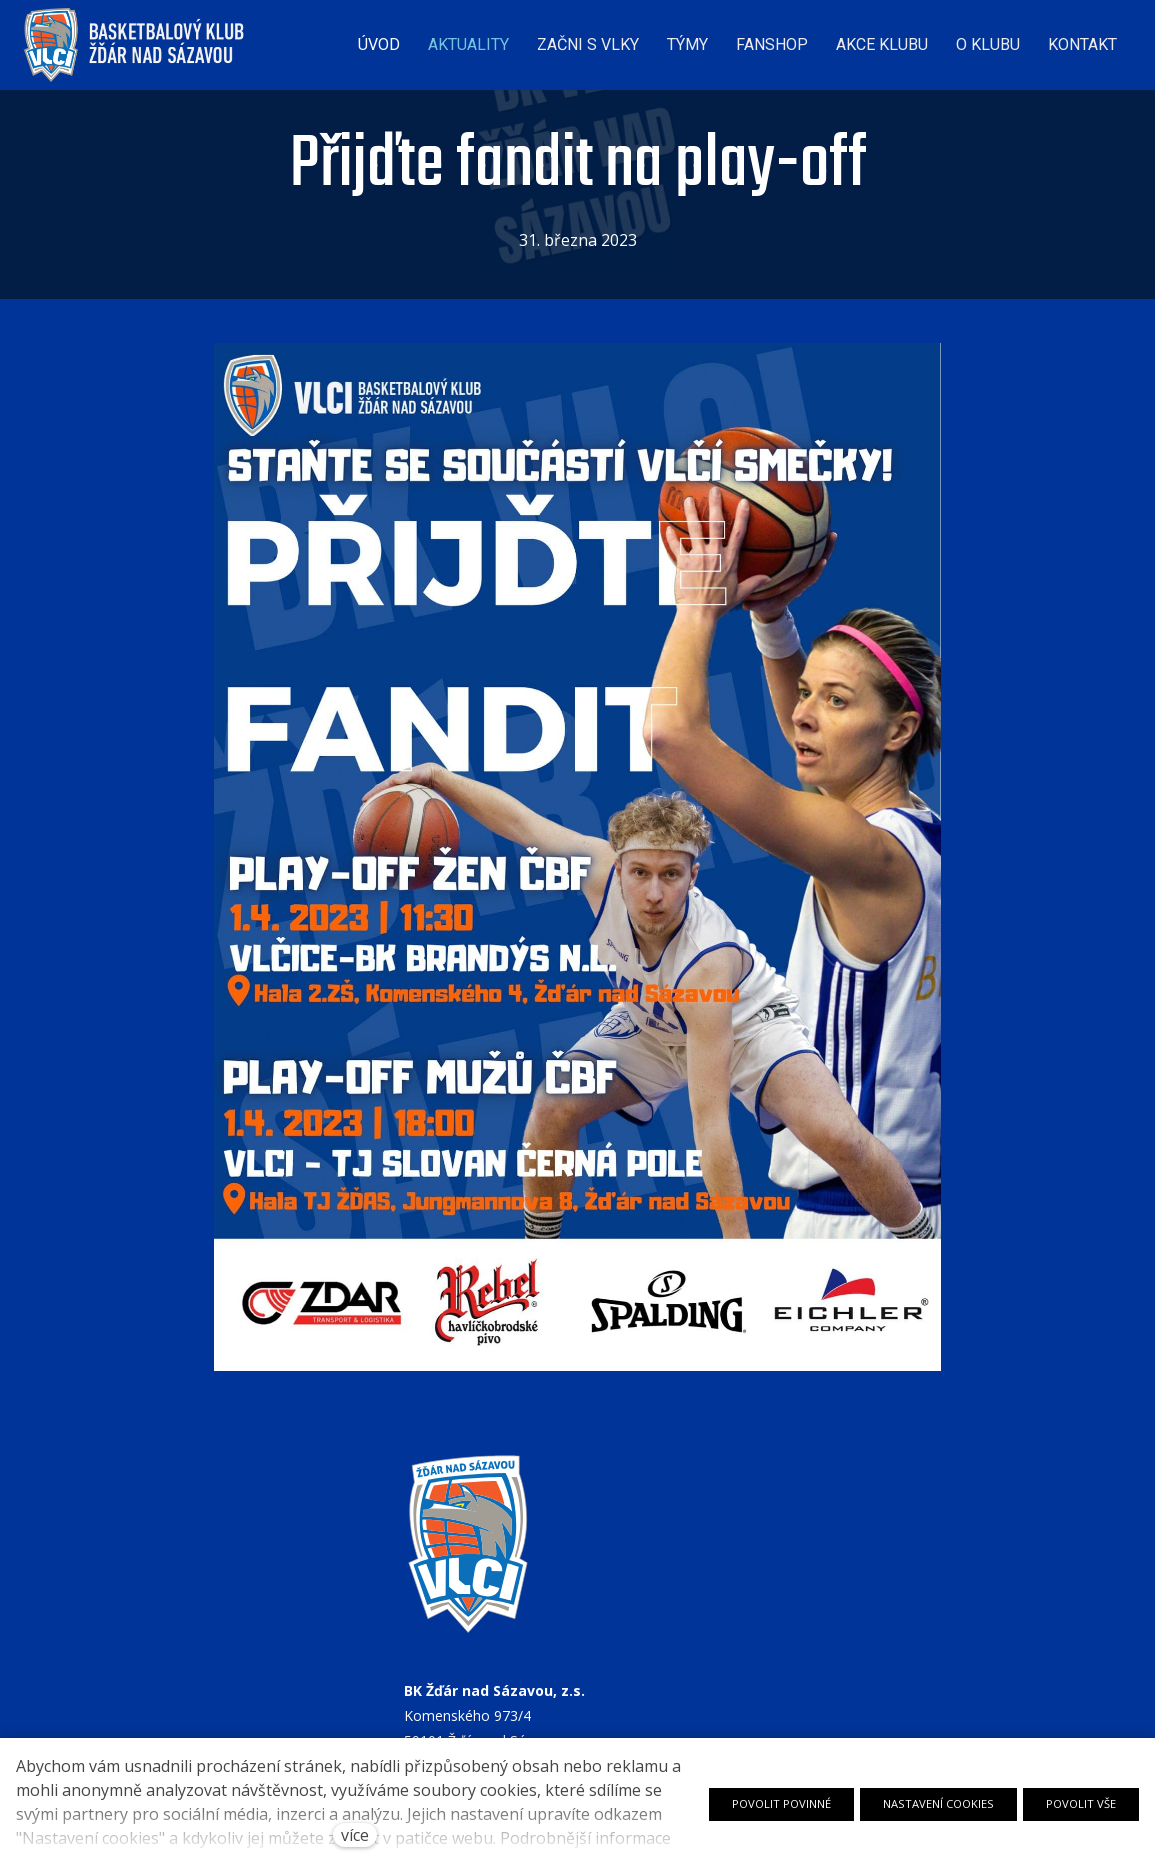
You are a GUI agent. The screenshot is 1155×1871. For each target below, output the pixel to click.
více (355, 1835)
